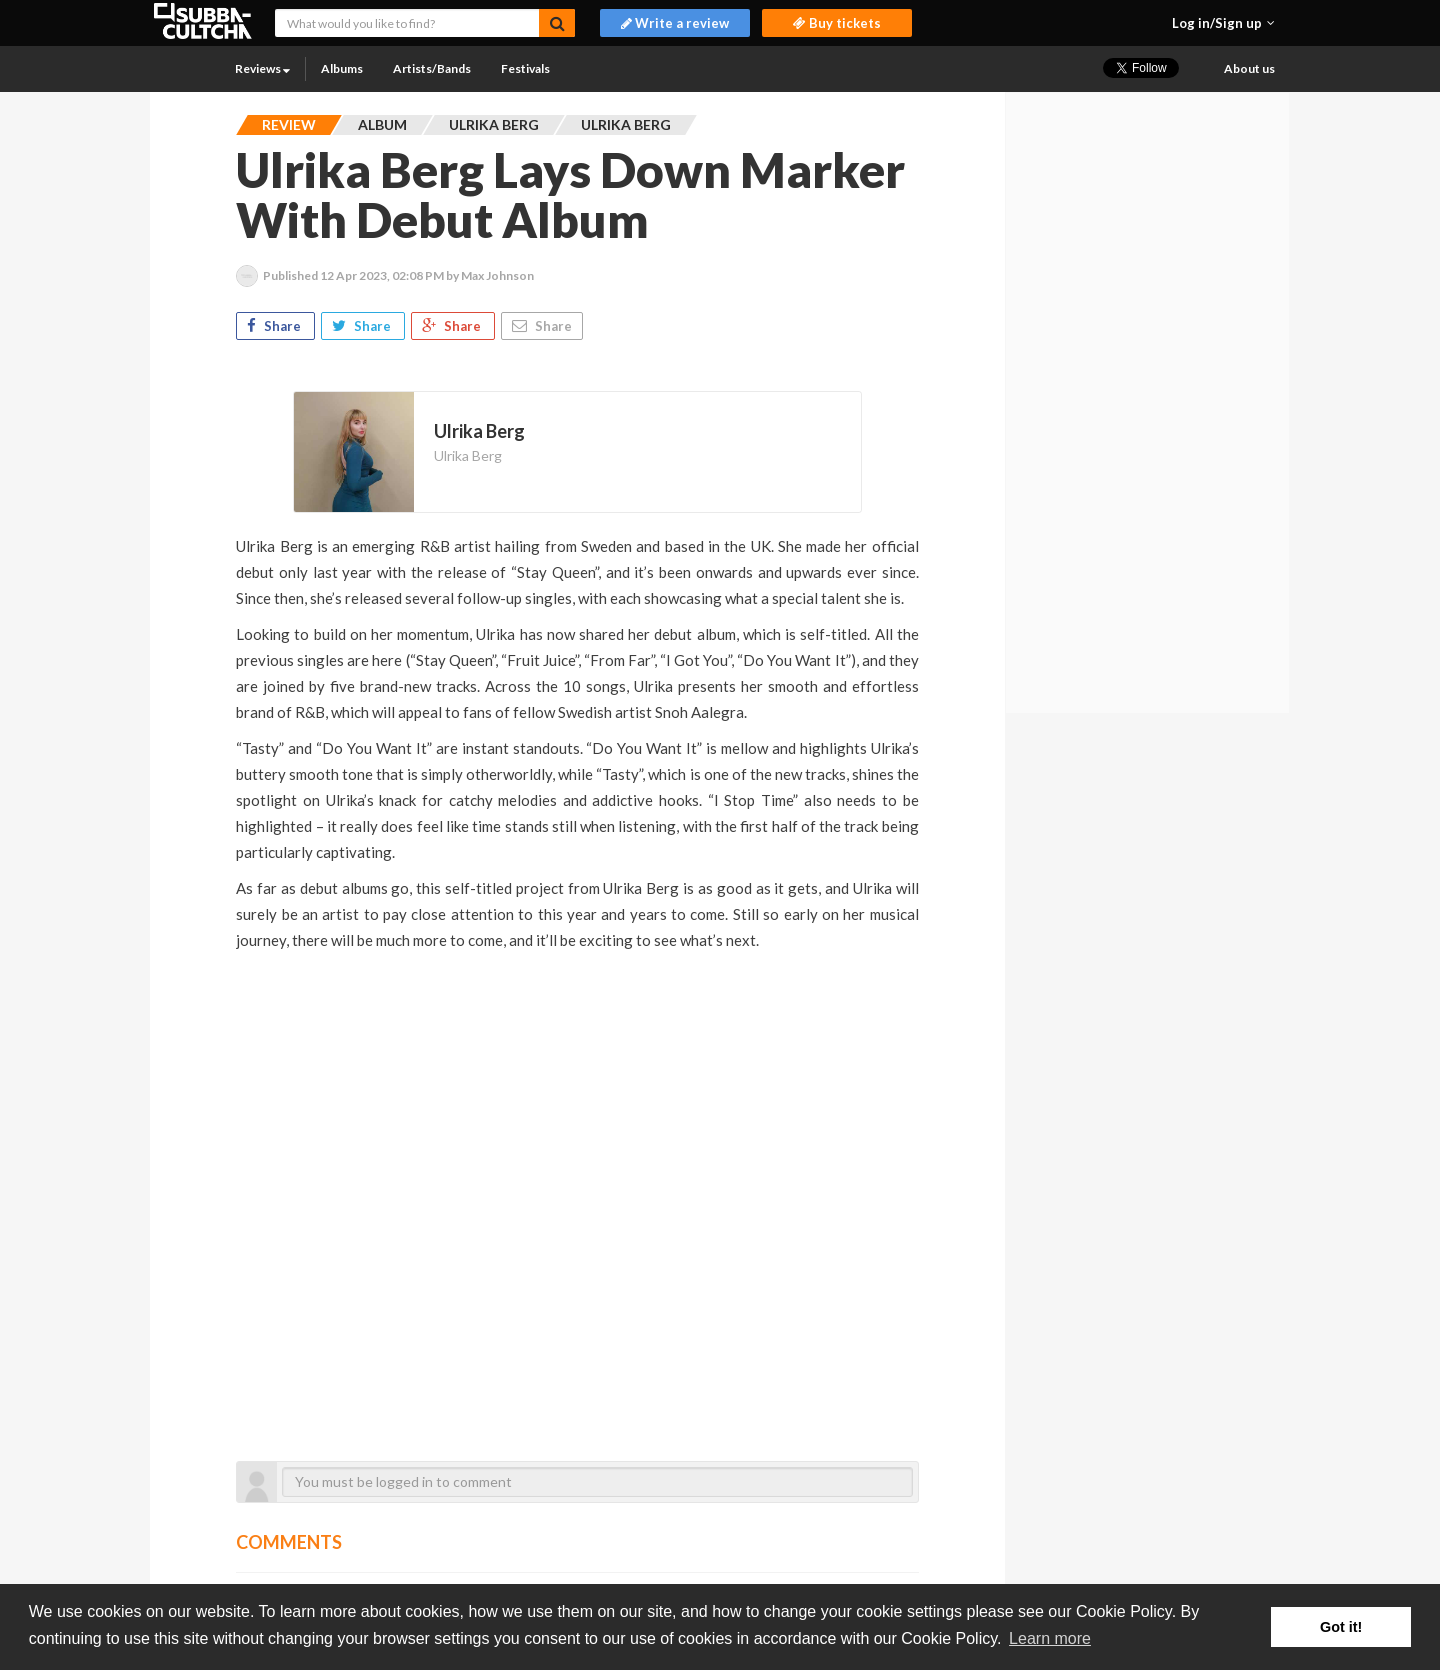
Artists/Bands (432, 68)
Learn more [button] (1050, 1638)
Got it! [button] (1341, 1627)
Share (275, 326)
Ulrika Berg (468, 455)
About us (1249, 68)
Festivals (525, 68)
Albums (342, 68)
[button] (1223, 23)
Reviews (262, 68)
